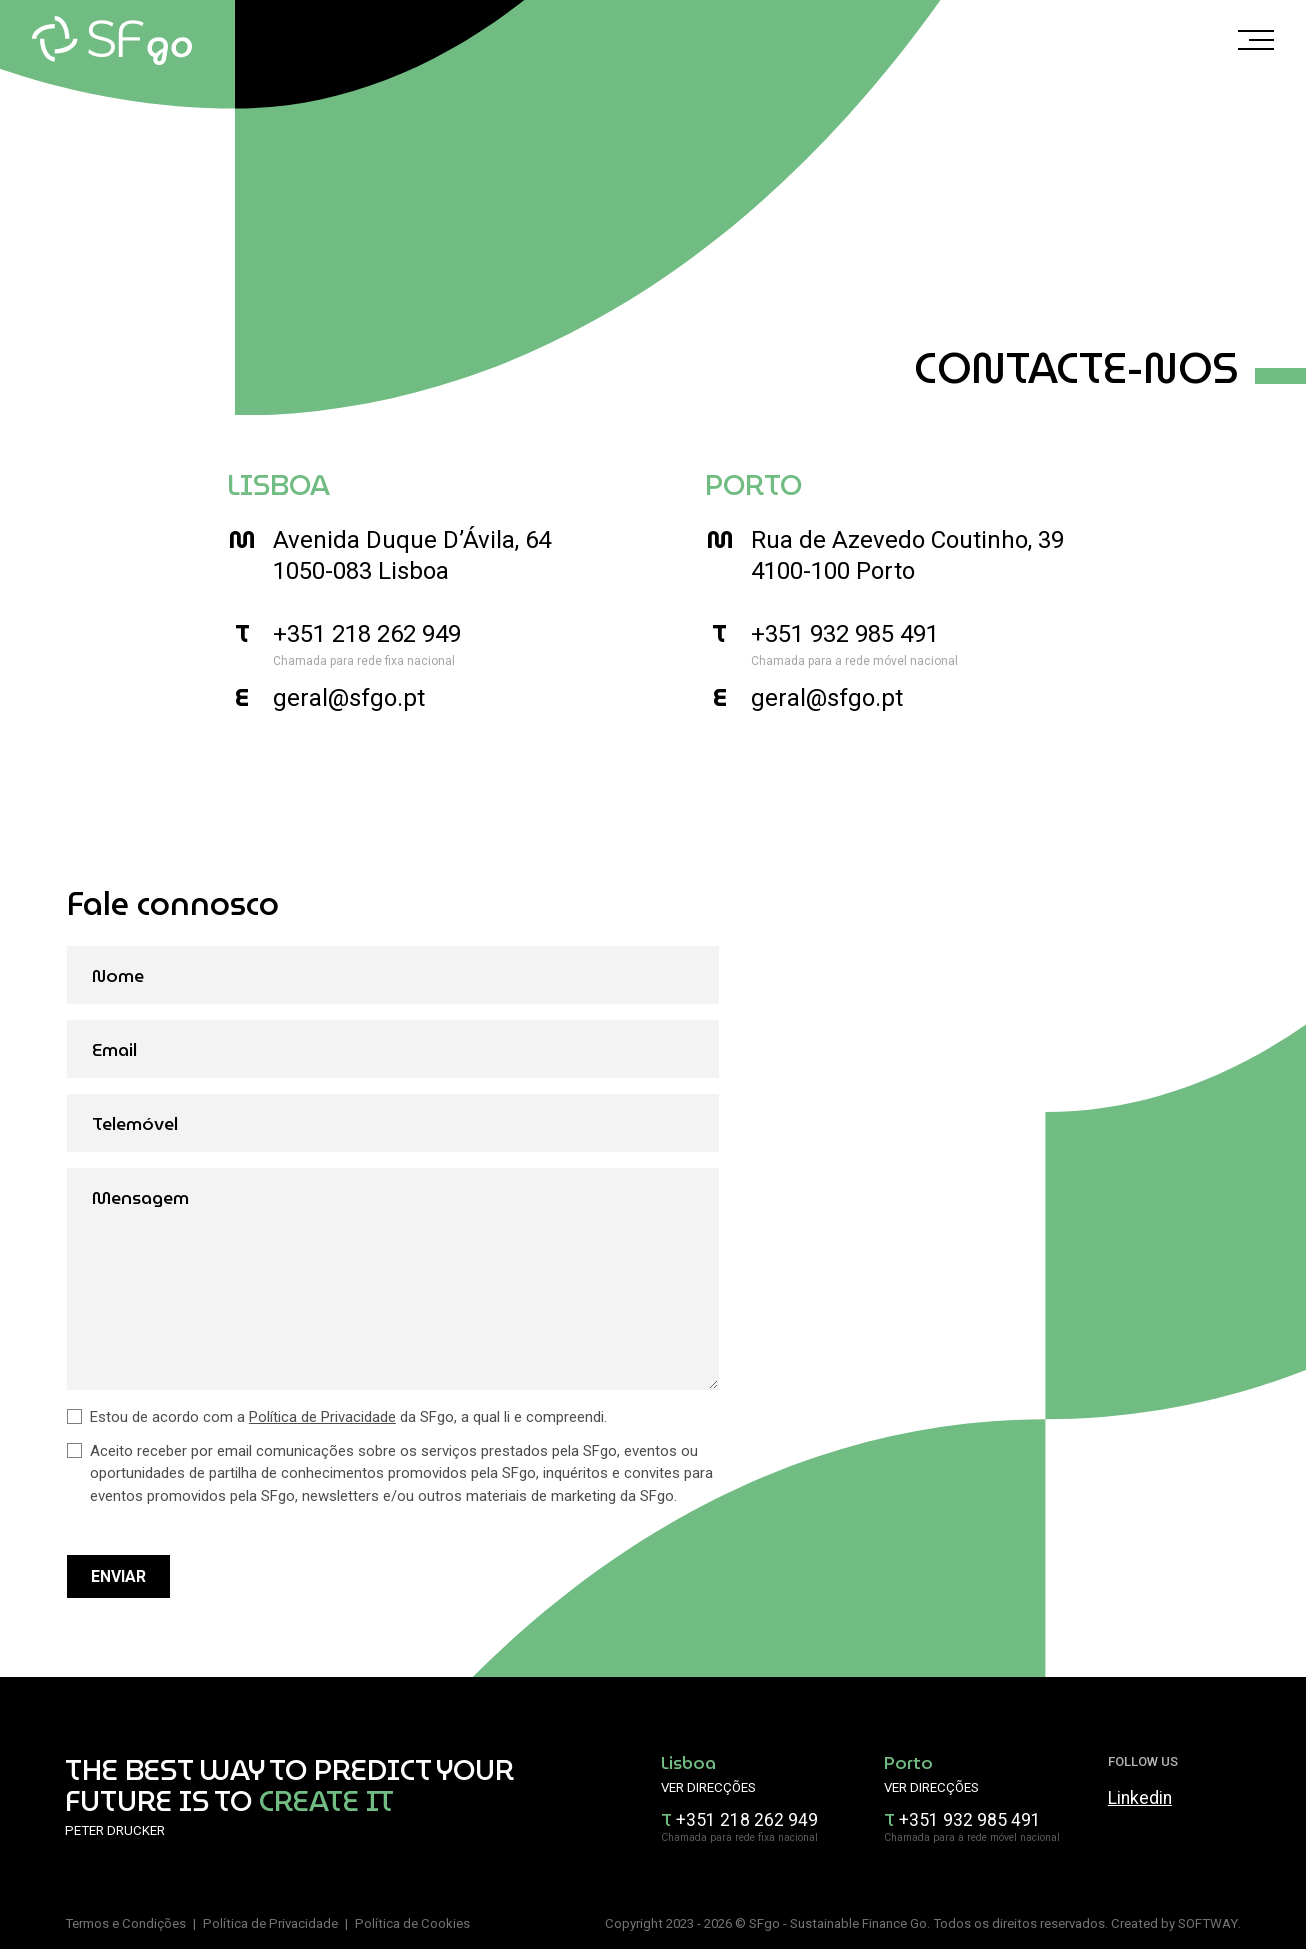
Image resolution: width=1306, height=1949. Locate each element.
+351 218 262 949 (367, 634)
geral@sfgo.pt (349, 698)
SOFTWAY (1208, 1923)
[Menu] (1256, 44)
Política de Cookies (412, 1923)
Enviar (118, 1576)
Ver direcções (708, 1787)
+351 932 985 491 (845, 634)
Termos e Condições (125, 1923)
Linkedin (1140, 1798)
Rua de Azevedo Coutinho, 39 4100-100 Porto (907, 555)
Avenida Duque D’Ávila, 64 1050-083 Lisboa (412, 555)
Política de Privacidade (322, 1417)
